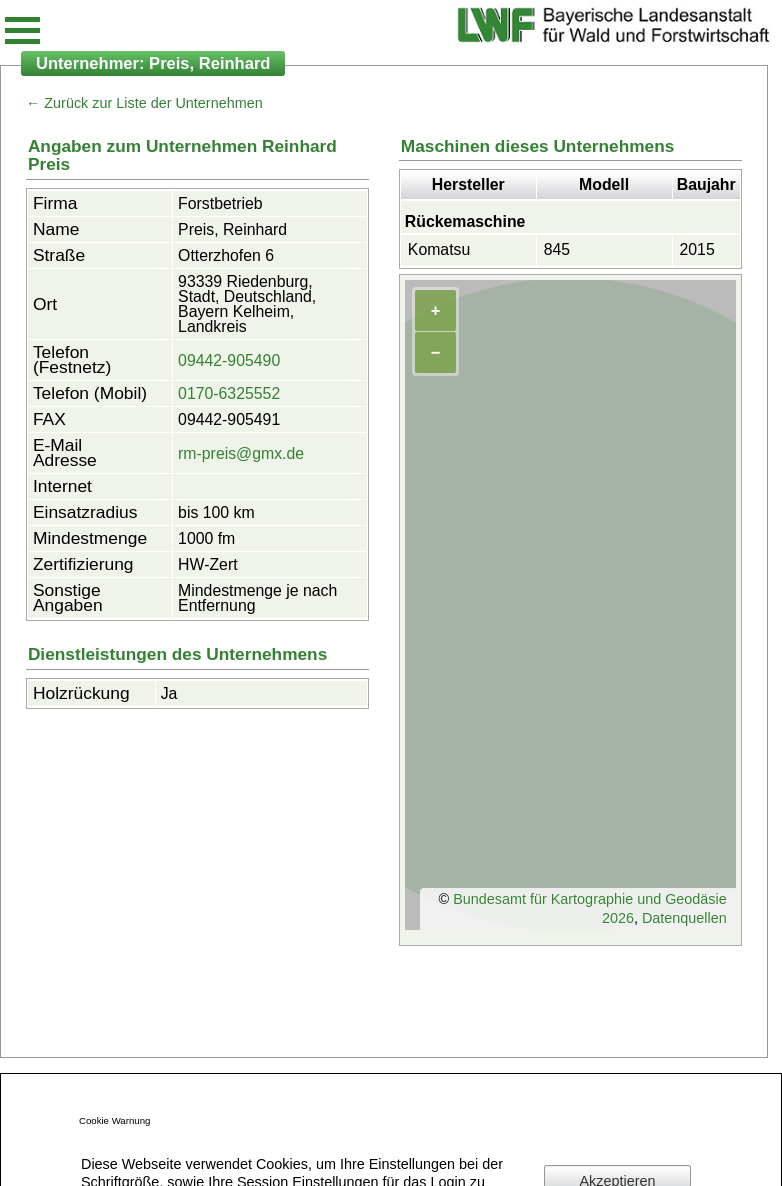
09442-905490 (229, 360)
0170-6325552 (229, 393)
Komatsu (439, 249)
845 (557, 249)
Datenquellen (684, 918)
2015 (697, 249)
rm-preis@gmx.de (241, 453)
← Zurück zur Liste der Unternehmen (144, 103)
